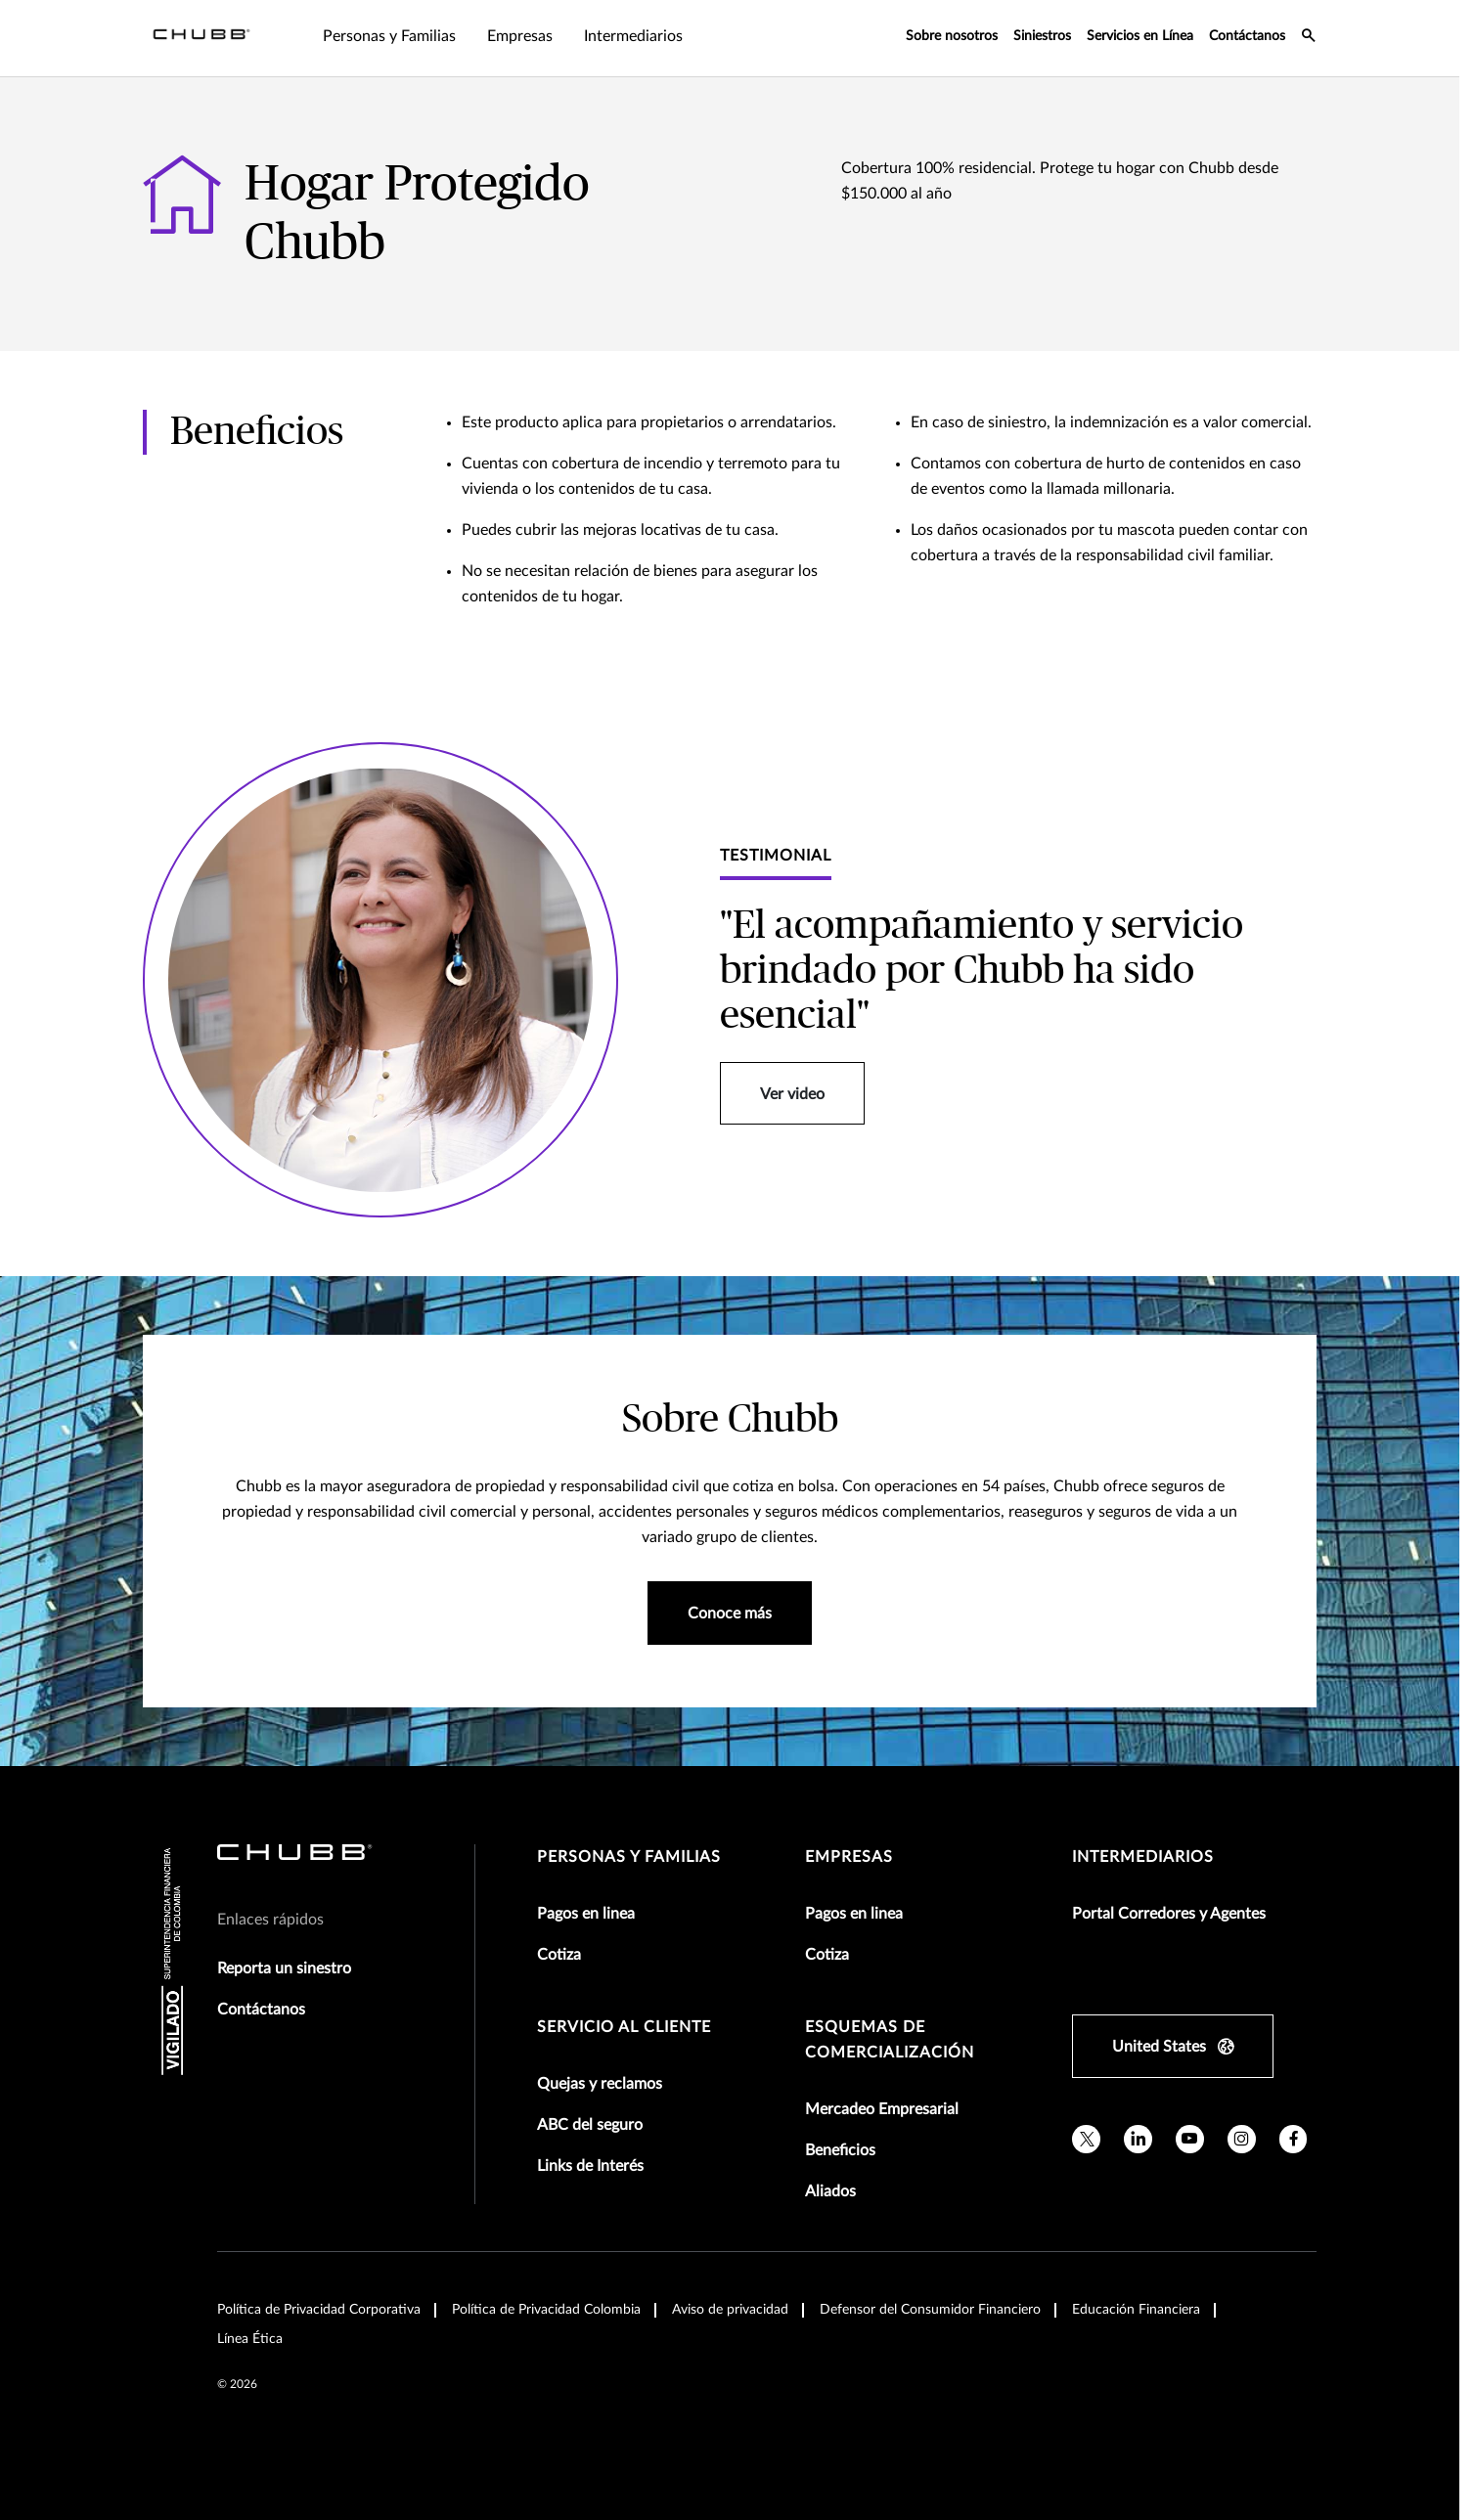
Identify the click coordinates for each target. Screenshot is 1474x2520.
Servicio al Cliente (624, 2027)
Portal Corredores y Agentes (1169, 1914)
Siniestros (1042, 36)
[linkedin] (1138, 2139)
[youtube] (1190, 2139)
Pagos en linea (586, 1914)
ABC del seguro (590, 2125)
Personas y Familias (629, 1857)
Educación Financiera (1136, 2310)
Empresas (849, 1857)
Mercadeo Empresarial (882, 2109)
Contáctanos (1247, 36)
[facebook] (1293, 2139)
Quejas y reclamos (599, 2084)
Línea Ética (250, 2339)
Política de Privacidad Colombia (546, 2310)
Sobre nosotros (952, 36)
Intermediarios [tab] (633, 36)
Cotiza (559, 1955)
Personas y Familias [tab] (389, 36)
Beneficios (840, 2150)
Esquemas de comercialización (889, 2039)
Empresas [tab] (520, 36)
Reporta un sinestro (284, 1968)
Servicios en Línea (1140, 36)
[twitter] (1086, 2139)
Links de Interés (590, 2166)
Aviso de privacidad (730, 2310)
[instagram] (1242, 2139)
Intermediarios (1143, 1857)
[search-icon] (1309, 38)
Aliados (830, 2191)
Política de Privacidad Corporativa (319, 2310)
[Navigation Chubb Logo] (201, 38)
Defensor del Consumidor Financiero (930, 2310)
